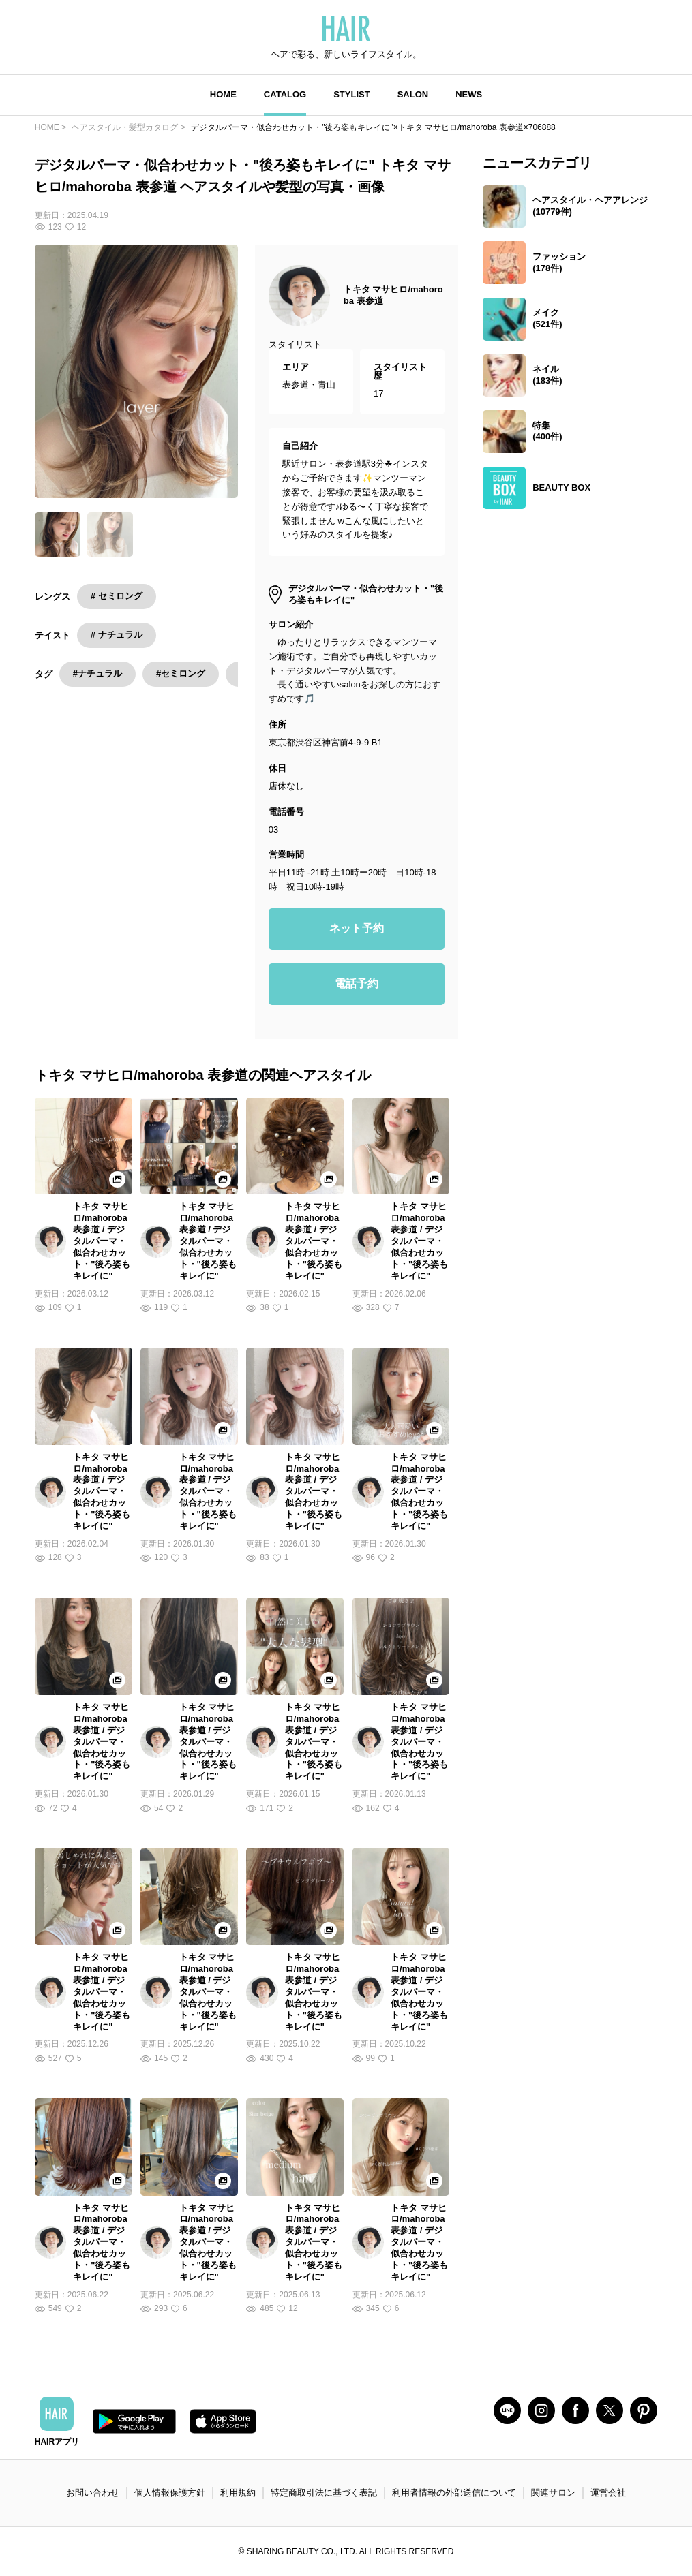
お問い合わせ (92, 2492)
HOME (223, 94)
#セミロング (180, 673)
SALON (413, 94)
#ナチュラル (97, 673)
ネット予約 (356, 928)
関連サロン (553, 2492)
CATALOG (285, 94)
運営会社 (608, 2492)
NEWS (468, 94)
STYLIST (351, 94)
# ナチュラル (116, 635)
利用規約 (238, 2492)
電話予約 (356, 983)
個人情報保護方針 (169, 2492)
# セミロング (116, 596)
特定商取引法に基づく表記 (324, 2492)
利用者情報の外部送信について (454, 2492)
